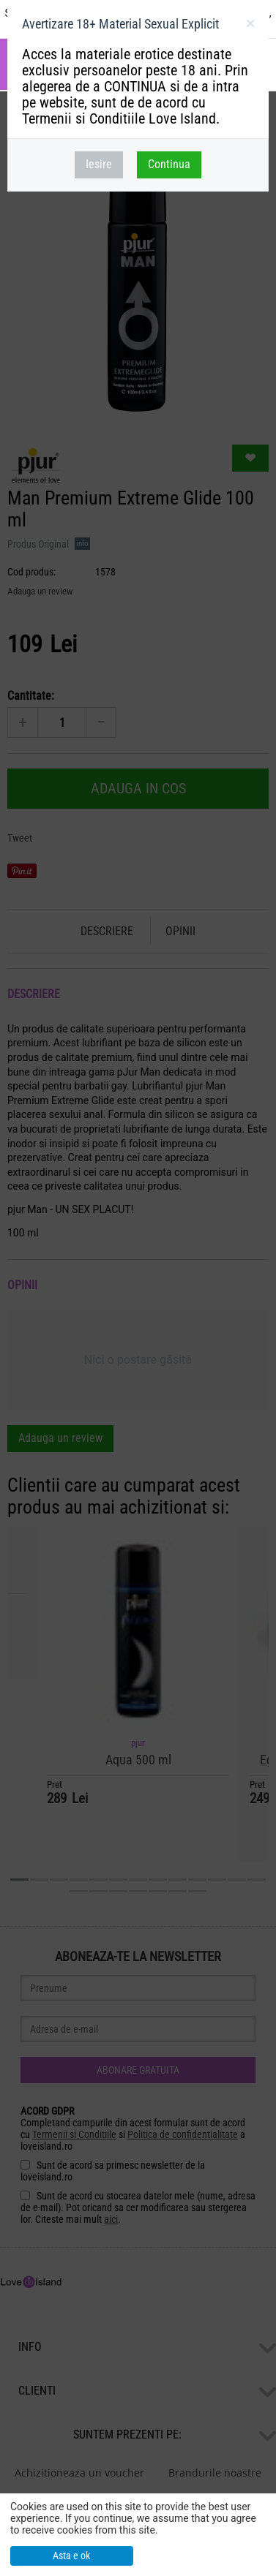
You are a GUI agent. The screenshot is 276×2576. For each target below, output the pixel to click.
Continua (169, 164)
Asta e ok (71, 2555)
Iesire (99, 164)
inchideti (250, 26)
